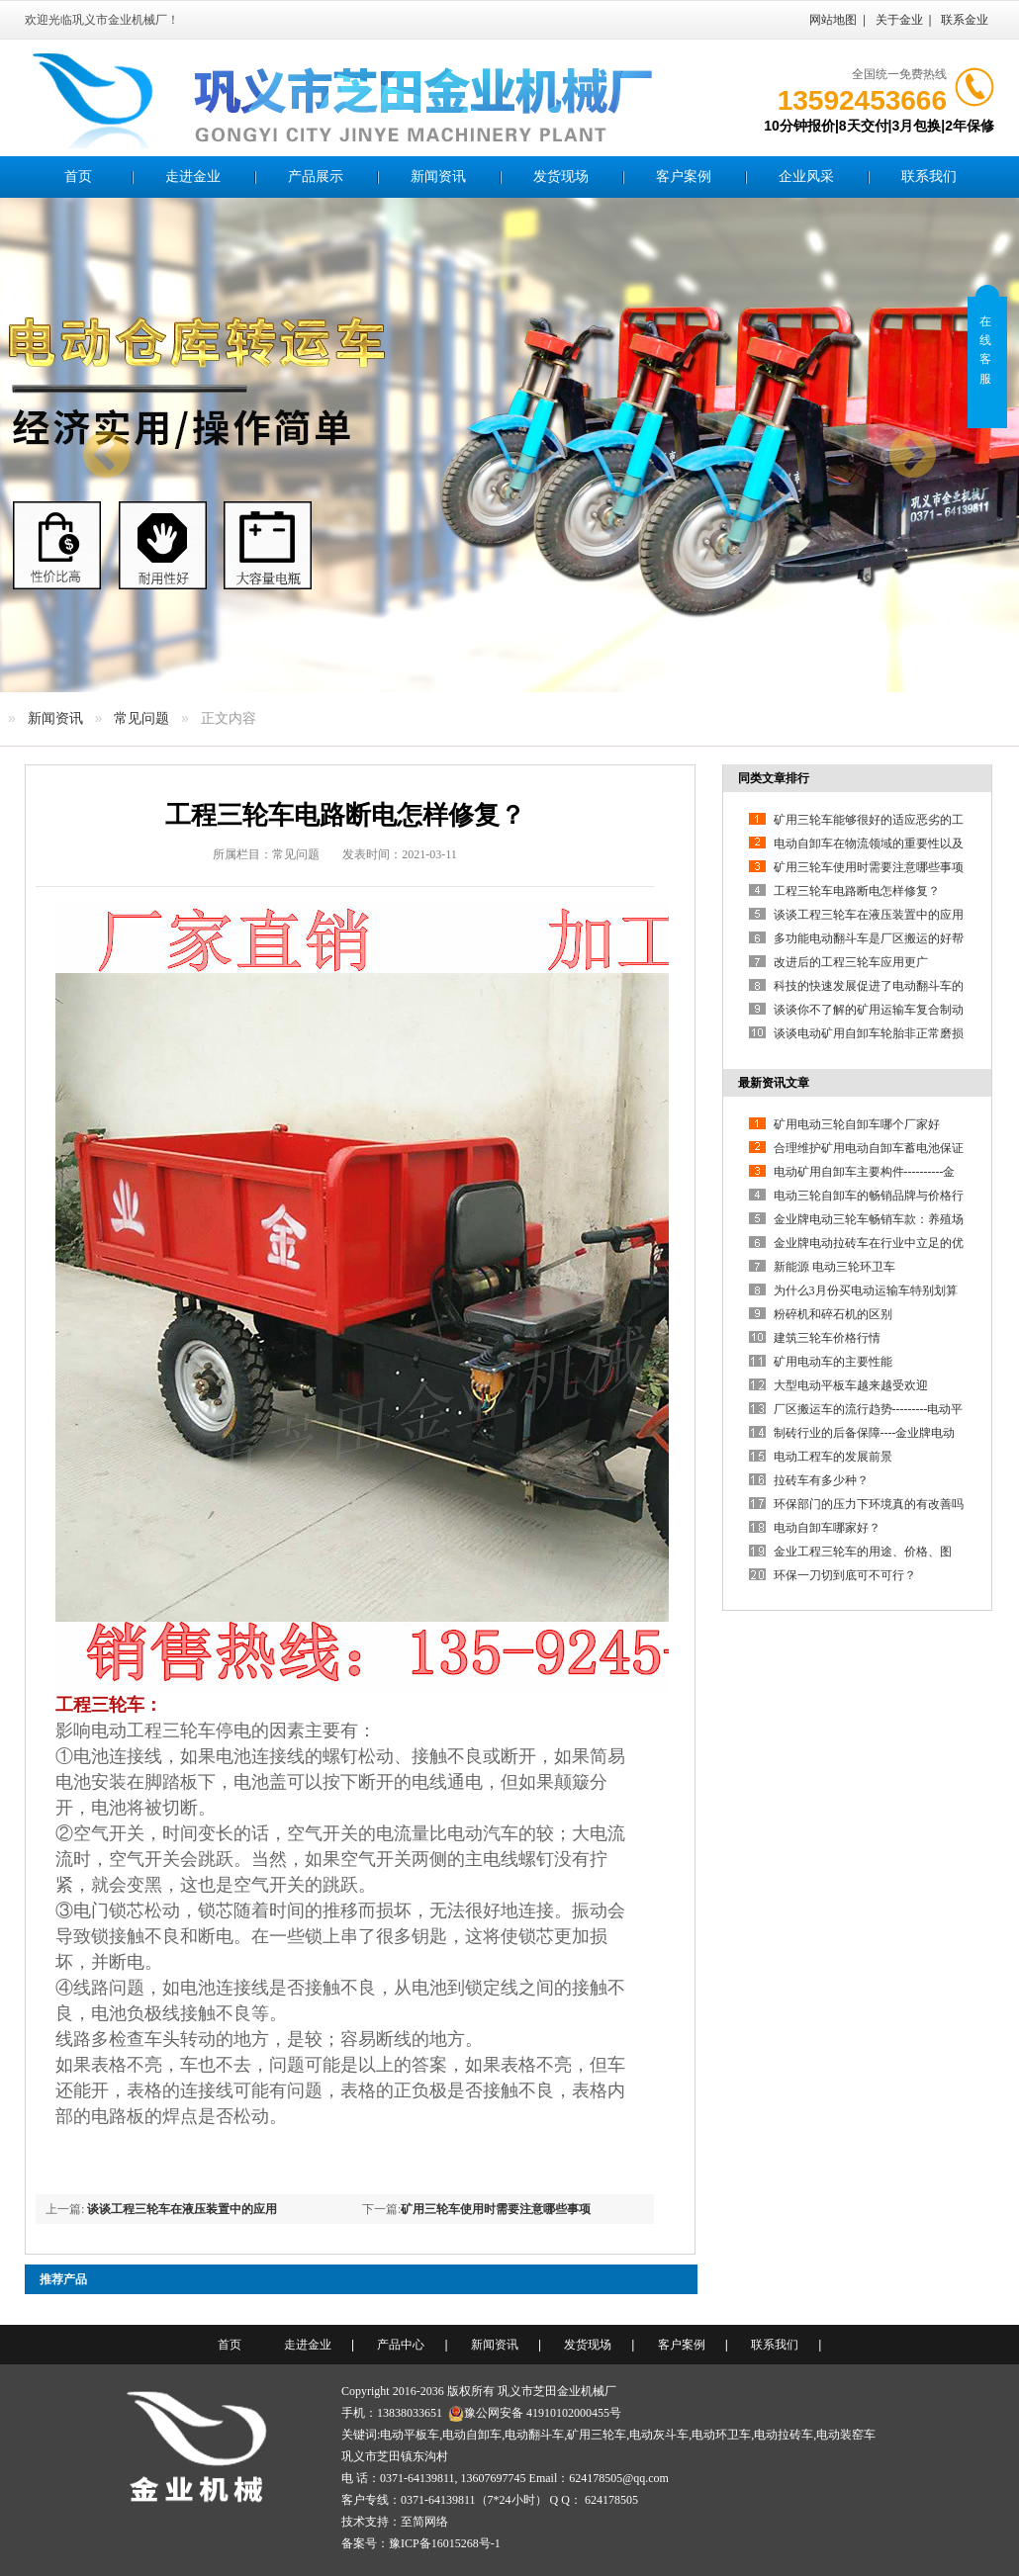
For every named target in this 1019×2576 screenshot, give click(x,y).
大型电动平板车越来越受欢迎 (851, 1385)
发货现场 (561, 176)
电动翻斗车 (534, 2435)
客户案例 (683, 176)
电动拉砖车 (783, 2435)
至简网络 (424, 2522)
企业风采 (806, 176)
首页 (78, 176)
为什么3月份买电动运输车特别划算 (866, 1290)
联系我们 (929, 176)
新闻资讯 (438, 176)
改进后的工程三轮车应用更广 (851, 962)
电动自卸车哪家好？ (827, 1528)
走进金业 (193, 176)
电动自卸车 (472, 2435)
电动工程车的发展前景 (833, 1457)
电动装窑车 (846, 2435)
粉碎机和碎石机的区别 (833, 1314)
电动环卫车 (721, 2435)
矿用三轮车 (596, 2435)
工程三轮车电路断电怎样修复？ (857, 891)
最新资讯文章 (773, 1083)
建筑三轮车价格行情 (827, 1338)
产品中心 (400, 2345)
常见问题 (141, 718)
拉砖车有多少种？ (821, 1480)
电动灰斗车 (659, 2435)
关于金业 (899, 20)
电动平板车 (409, 2435)
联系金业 (964, 20)
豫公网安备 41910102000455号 (534, 2413)
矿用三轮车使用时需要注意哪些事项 (496, 2209)
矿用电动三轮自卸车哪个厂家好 (857, 1124)
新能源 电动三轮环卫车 (834, 1267)
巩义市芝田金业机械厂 (557, 2391)
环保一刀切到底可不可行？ (845, 1575)
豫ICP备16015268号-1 (445, 2543)
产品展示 (315, 176)
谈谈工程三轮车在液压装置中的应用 (182, 2209)
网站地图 (833, 20)
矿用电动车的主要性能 (833, 1362)
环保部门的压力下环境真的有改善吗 (869, 1504)
